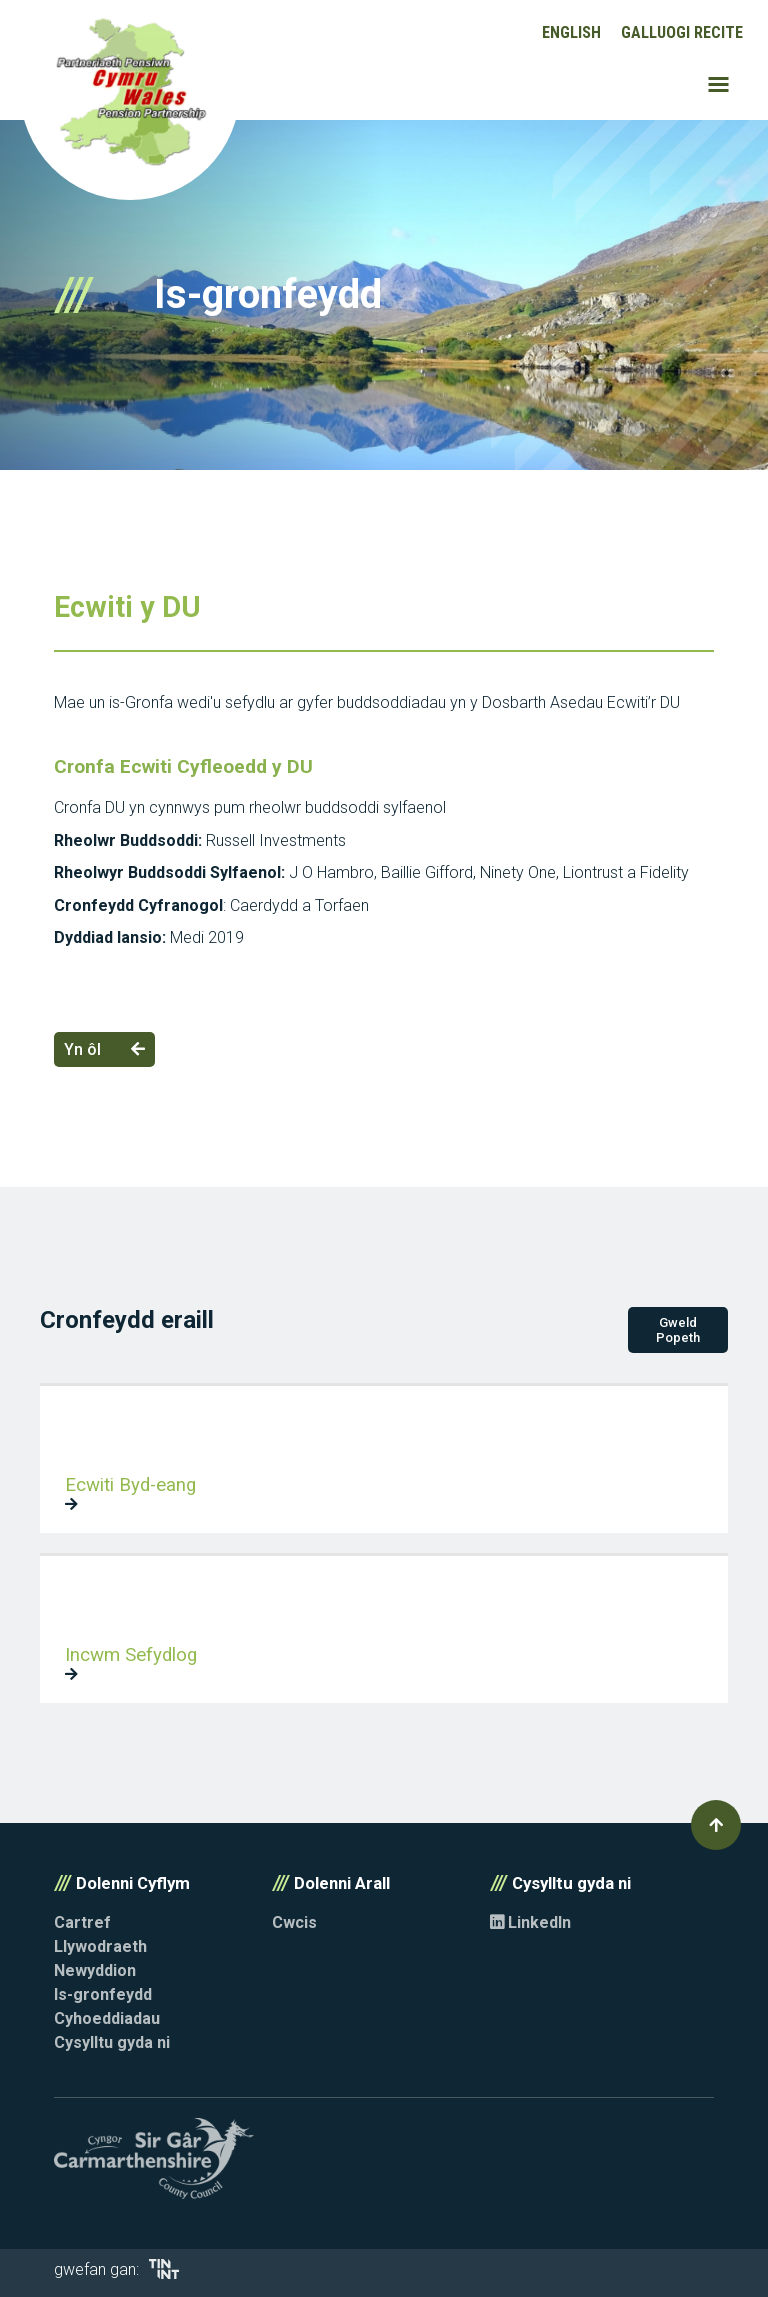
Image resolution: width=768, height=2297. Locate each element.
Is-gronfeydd (103, 1994)
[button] (716, 1825)
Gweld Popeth (678, 1330)
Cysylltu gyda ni (112, 2042)
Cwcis (294, 1922)
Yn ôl (104, 1049)
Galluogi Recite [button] (682, 32)
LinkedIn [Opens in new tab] (530, 1922)
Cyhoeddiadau (107, 2018)
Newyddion (95, 1970)
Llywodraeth (100, 1946)
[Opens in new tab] (164, 2273)
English (571, 32)
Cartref (82, 1922)
